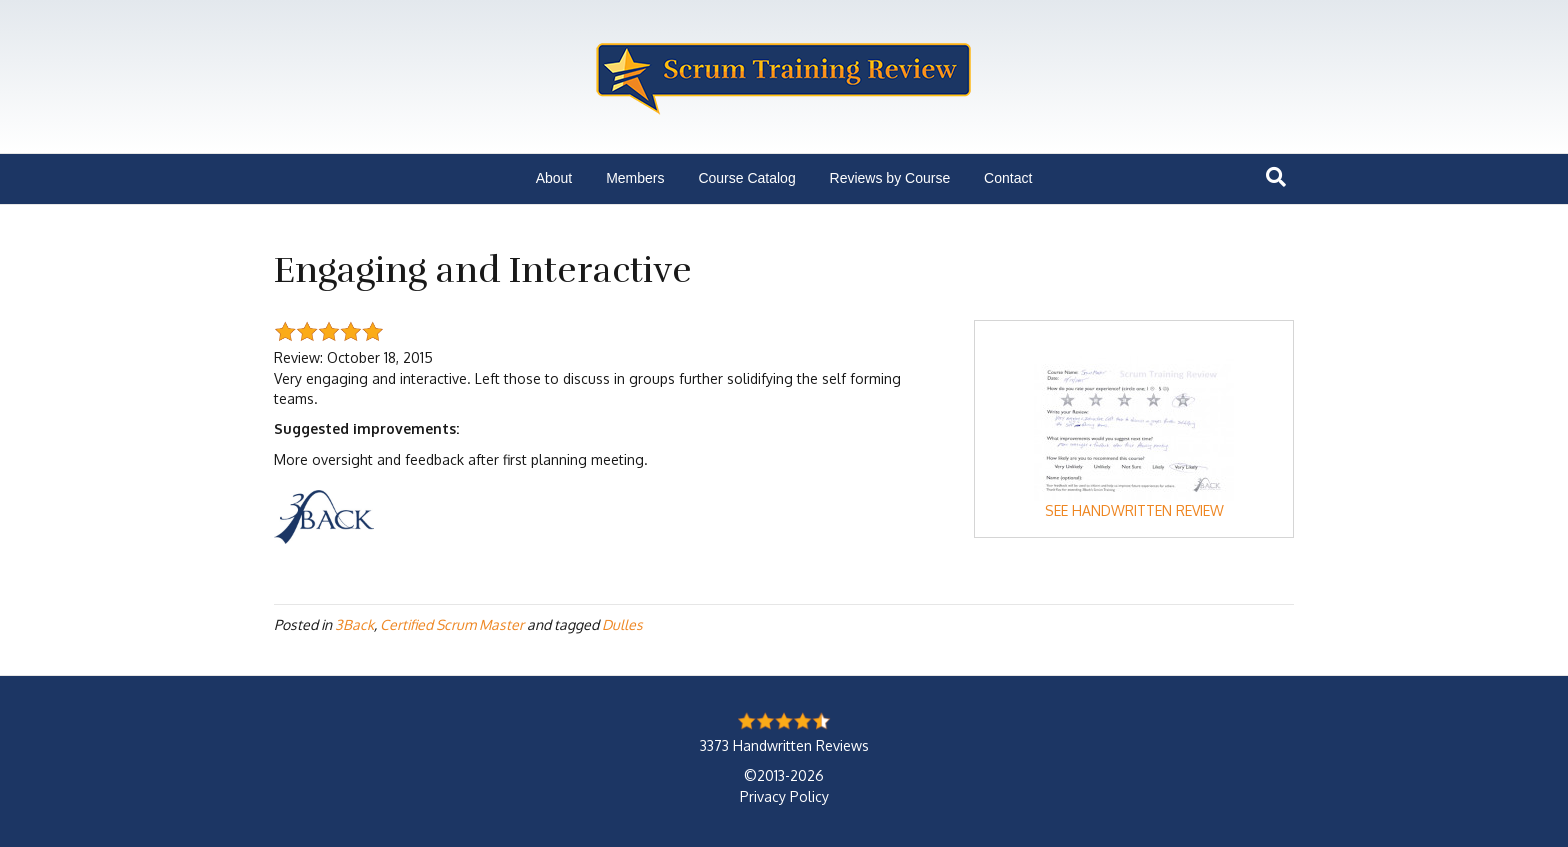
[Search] (1276, 177)
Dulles (622, 624)
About (554, 178)
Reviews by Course (890, 178)
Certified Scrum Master (452, 624)
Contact (1008, 178)
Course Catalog (746, 178)
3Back (354, 624)
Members (635, 178)
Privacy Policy (784, 796)
